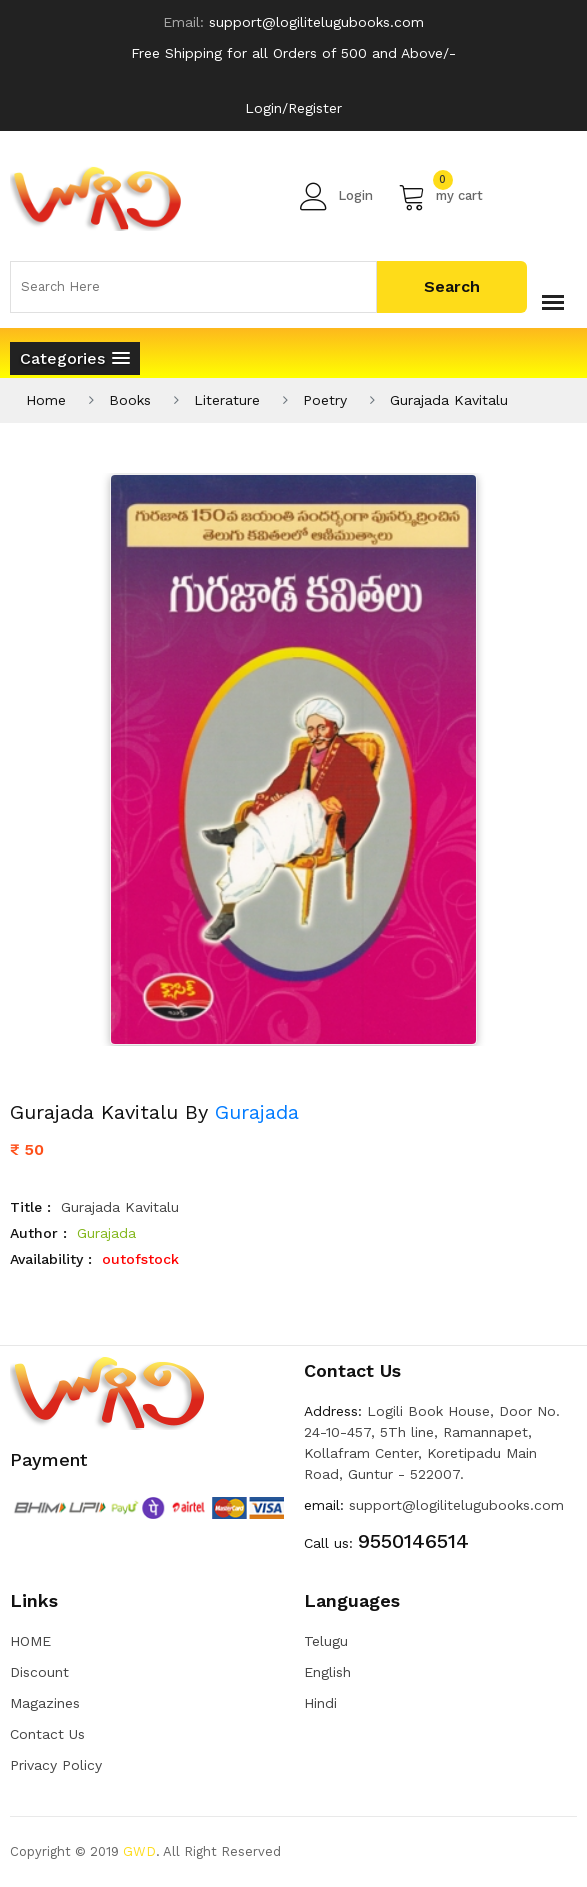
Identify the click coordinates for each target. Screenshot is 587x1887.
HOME (30, 1641)
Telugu (326, 1641)
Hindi (320, 1703)
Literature (227, 400)
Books (130, 400)
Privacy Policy (56, 1765)
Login (336, 196)
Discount (39, 1672)
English (327, 1672)
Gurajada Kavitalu (449, 400)
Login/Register (293, 108)
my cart (440, 196)
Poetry (325, 400)
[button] (75, 358)
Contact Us (47, 1734)
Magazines (45, 1703)
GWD (139, 1851)
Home (46, 400)
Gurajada (257, 1112)
